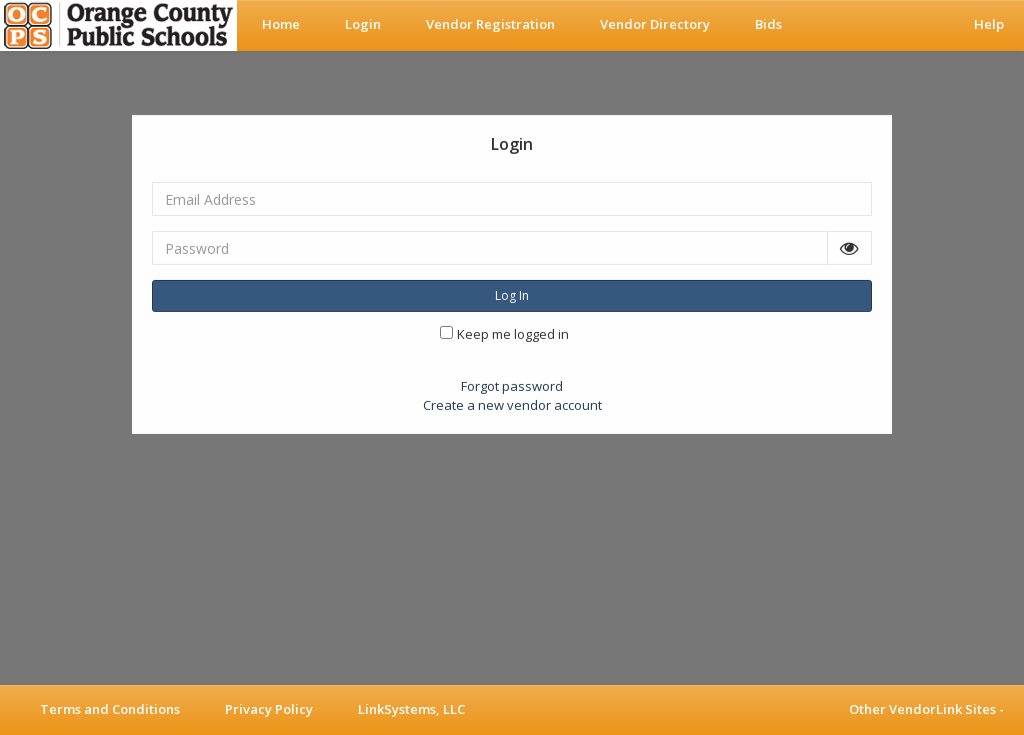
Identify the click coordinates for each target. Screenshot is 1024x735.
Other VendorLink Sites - (926, 709)
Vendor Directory (655, 24)
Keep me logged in (513, 334)
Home (281, 24)
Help (989, 24)
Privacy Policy (269, 709)
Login (363, 24)
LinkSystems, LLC (411, 709)
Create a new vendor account (512, 405)
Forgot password (512, 386)
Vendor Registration (490, 24)
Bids (768, 24)
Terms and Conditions (110, 709)
